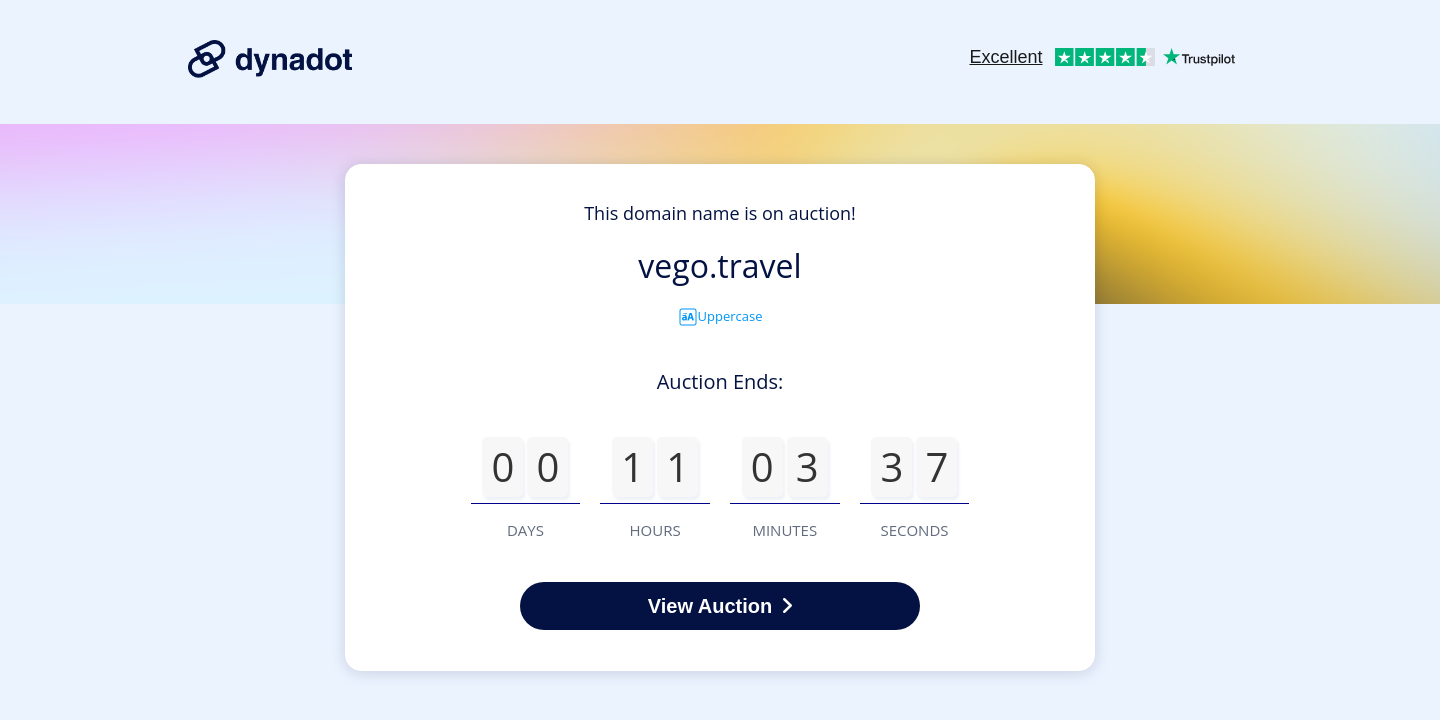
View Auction (720, 606)
